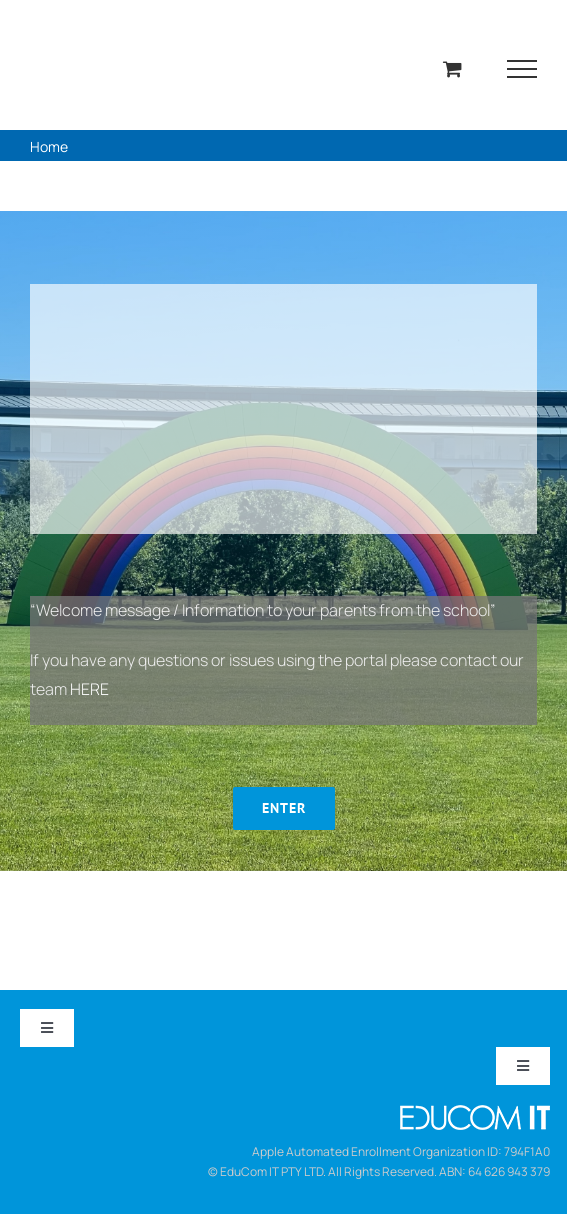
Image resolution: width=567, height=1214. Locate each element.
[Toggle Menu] (522, 69)
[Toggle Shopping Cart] (452, 68)
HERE (89, 689)
